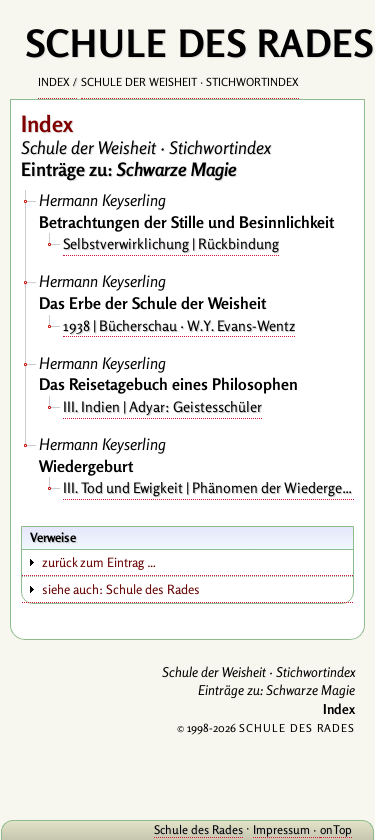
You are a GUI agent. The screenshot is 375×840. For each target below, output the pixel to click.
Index (54, 82)
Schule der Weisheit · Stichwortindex (190, 82)
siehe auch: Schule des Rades (121, 589)
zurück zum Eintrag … (99, 562)
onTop (336, 829)
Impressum (281, 829)
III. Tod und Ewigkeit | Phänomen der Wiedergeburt (208, 487)
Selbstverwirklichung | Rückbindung (171, 243)
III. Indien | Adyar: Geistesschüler (162, 406)
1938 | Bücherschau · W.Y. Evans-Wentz (179, 325)
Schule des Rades (198, 829)
